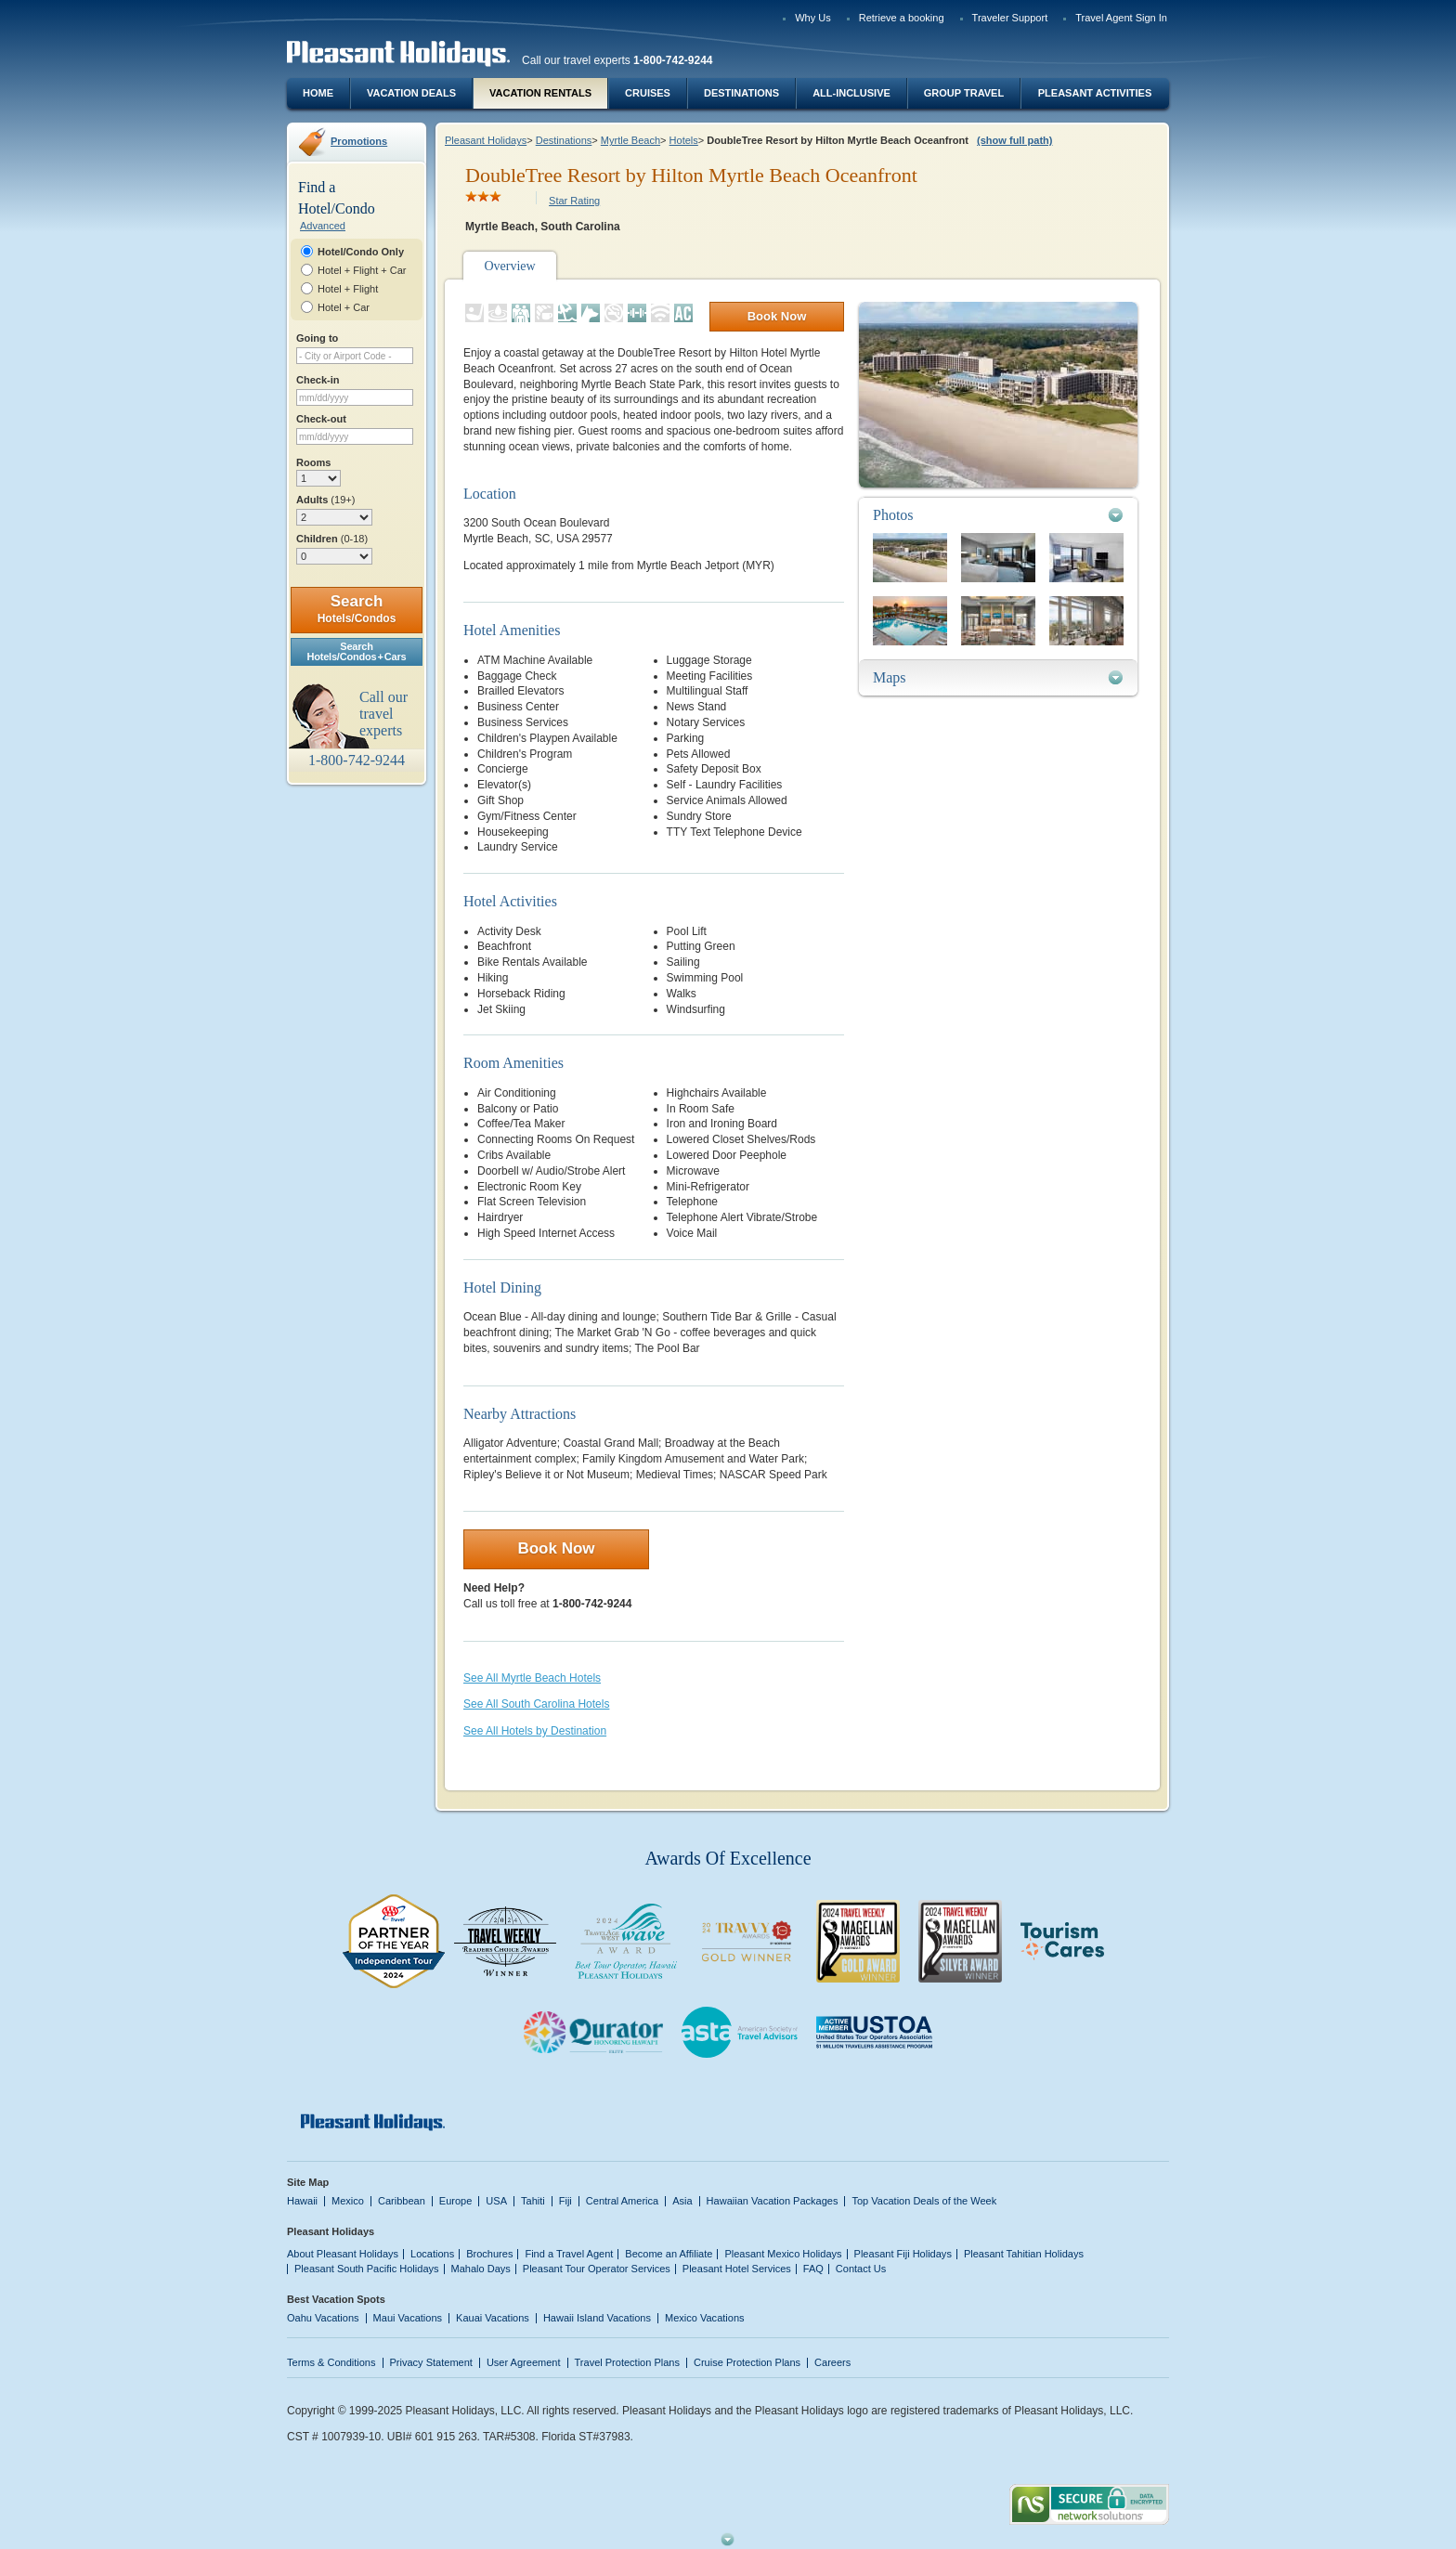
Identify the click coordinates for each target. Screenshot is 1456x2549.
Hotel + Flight (348, 288)
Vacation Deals (411, 92)
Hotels (684, 140)
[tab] (998, 515)
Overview (509, 266)
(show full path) (1014, 140)
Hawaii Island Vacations (597, 2317)
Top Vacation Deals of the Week (924, 2200)
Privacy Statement (431, 2362)
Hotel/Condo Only (361, 251)
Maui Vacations (408, 2317)
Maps (889, 677)
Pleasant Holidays (485, 140)
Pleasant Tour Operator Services (596, 2268)
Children (332, 538)
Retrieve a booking (901, 17)
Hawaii (302, 2200)
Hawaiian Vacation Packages (772, 2200)
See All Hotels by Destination (534, 1730)
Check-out (321, 418)
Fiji (565, 2200)
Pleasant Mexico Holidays (782, 2253)
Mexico (348, 2200)
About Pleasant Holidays (342, 2253)
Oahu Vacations (323, 2317)
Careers (832, 2362)
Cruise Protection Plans (747, 2362)
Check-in (318, 379)
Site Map (308, 2182)
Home (318, 92)
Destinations (741, 92)
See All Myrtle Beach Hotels (532, 1677)
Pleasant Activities (1094, 92)
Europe (456, 2200)
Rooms (313, 462)
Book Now (777, 316)
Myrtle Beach (630, 140)
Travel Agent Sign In (1121, 17)
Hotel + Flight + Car (362, 270)
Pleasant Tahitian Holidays (1024, 2253)
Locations (432, 2253)
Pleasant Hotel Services (736, 2268)
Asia (682, 2200)
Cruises (647, 92)
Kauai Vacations (492, 2317)
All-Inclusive (851, 92)
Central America (622, 2200)
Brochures (489, 2253)
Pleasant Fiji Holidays (903, 2253)
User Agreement (524, 2362)
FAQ (813, 2268)
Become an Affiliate (668, 2253)
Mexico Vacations (705, 2317)
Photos (893, 515)
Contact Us (861, 2268)
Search (357, 608)
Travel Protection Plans (627, 2362)
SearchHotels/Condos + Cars (357, 651)
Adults (325, 499)
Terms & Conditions (331, 2362)
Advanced (322, 225)
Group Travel (964, 92)
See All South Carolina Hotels (536, 1703)
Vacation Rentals (540, 92)
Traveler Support (1010, 17)
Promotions (359, 141)
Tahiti (533, 2200)
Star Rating (574, 200)
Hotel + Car (344, 307)
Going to (317, 338)
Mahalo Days (481, 2268)
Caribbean (401, 2200)
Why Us (813, 17)
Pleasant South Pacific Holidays (366, 2268)
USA (496, 2200)
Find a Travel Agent (569, 2253)
